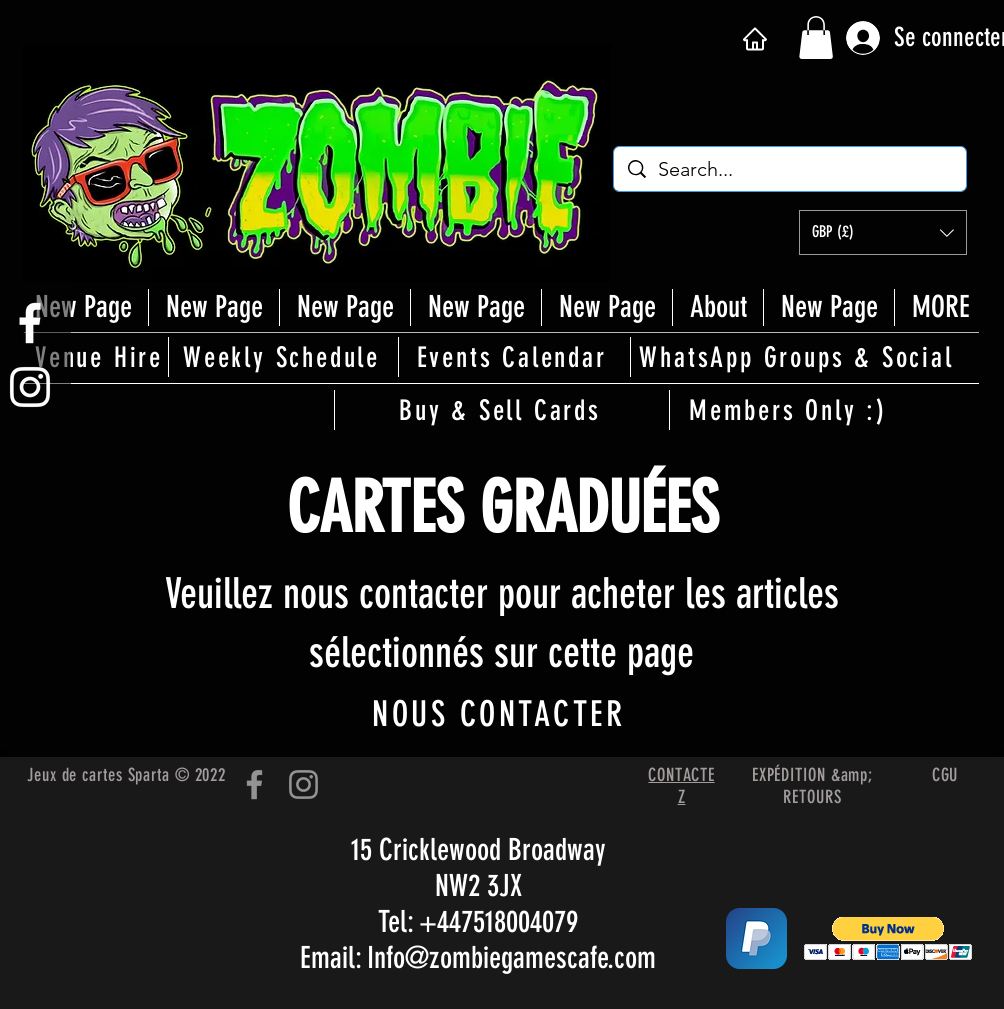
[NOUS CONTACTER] (500, 714)
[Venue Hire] (101, 357)
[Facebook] (254, 784)
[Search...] (791, 169)
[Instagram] (303, 784)
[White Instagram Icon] (30, 387)
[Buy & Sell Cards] (502, 410)
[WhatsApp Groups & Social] (798, 357)
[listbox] (883, 232)
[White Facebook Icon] (30, 323)
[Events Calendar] (513, 357)
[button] (816, 37)
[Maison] (754, 38)
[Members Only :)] (790, 410)
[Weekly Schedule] (283, 357)
